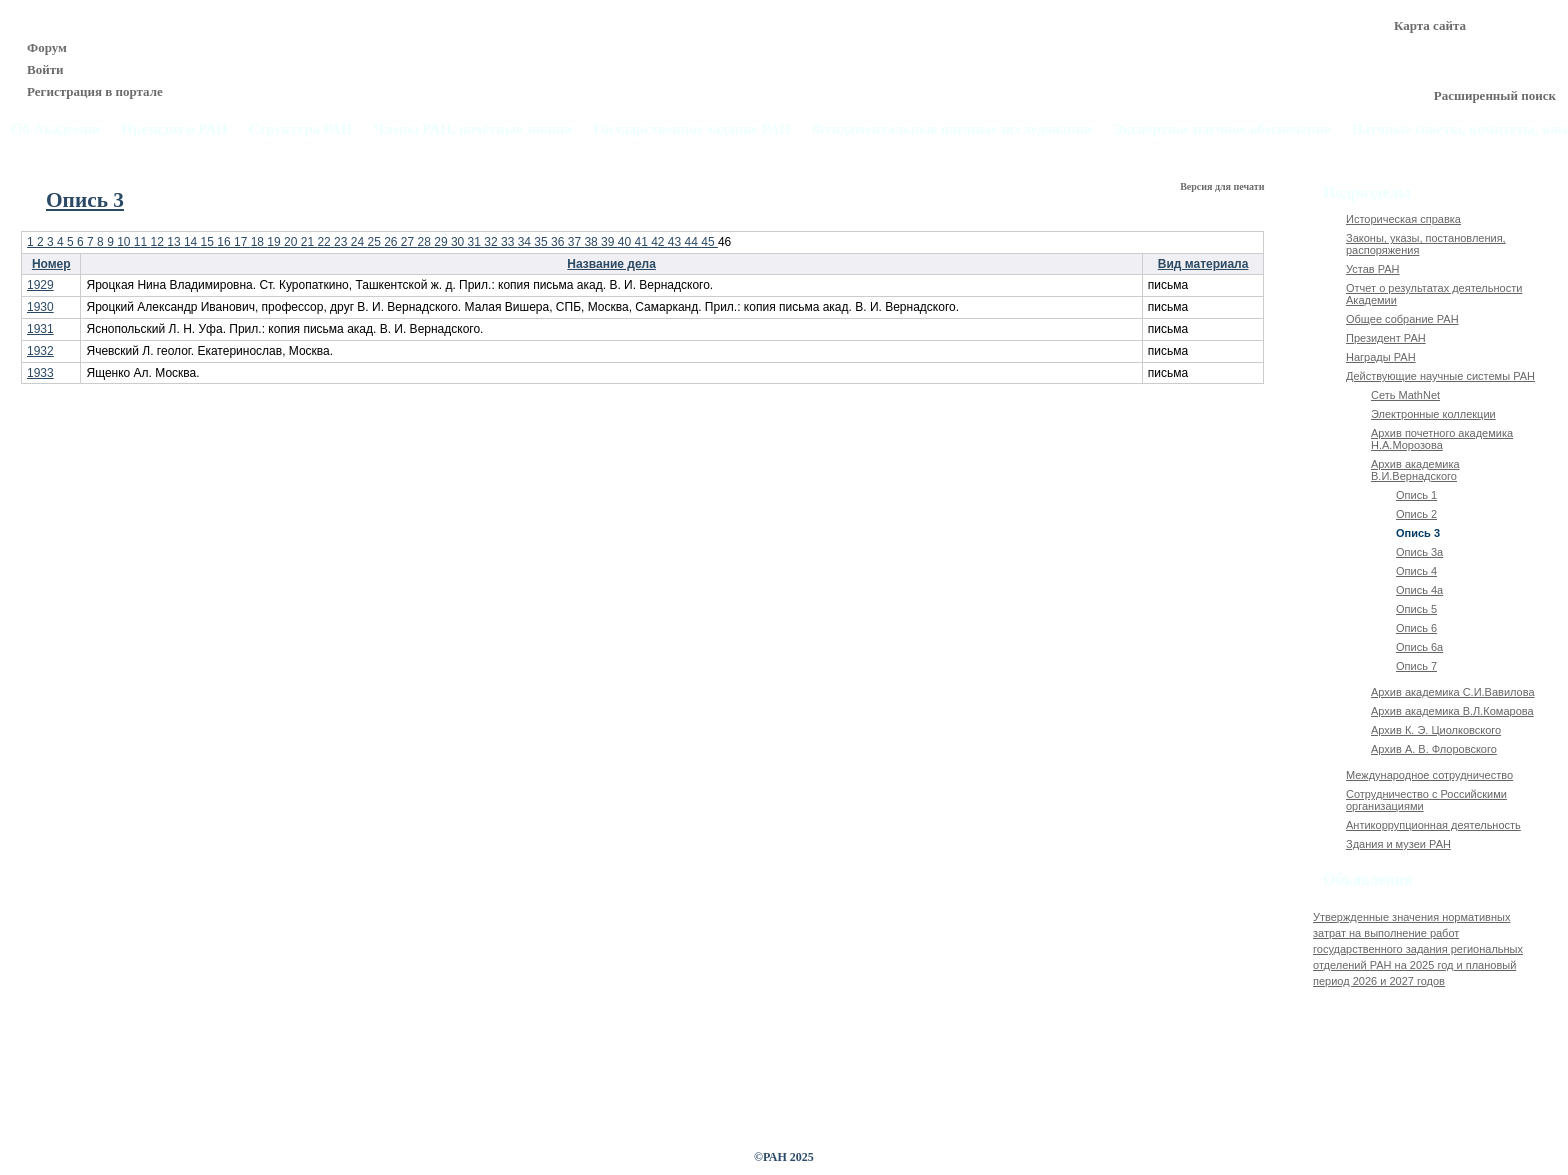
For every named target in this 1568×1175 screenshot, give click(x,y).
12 (159, 242)
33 (509, 242)
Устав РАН (1373, 269)
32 (492, 242)
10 (125, 242)
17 (242, 242)
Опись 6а (1419, 647)
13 (175, 242)
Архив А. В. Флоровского (1434, 749)
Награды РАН (1381, 357)
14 (192, 242)
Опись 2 (1416, 514)
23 (342, 242)
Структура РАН (300, 129)
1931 (40, 329)
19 (275, 242)
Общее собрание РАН (1402, 319)
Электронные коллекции (1433, 414)
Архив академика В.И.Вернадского (1415, 470)
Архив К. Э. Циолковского (1436, 730)
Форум (47, 47)
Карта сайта (1430, 25)
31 (476, 242)
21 (309, 242)
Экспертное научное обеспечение (1222, 129)
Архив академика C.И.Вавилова (1453, 692)
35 (542, 242)
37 (576, 242)
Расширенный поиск (1495, 95)
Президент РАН (1386, 338)
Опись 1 (1416, 495)
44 (693, 242)
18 (259, 242)
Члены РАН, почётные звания (472, 129)
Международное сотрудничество (1429, 775)
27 (409, 242)
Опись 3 (1418, 533)
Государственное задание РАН (692, 129)
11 (142, 242)
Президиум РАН (174, 129)
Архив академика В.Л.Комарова (1452, 711)
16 (225, 242)
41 (642, 242)
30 (459, 242)
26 (392, 242)
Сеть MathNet (1405, 395)
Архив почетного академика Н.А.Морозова (1442, 439)
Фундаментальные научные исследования (952, 129)
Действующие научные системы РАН (1440, 376)
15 (209, 242)
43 (676, 242)
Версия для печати (1223, 186)
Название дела (611, 264)
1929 (40, 285)
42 (659, 242)
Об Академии (55, 129)
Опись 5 (1416, 609)
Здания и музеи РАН (1398, 844)
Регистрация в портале (95, 91)
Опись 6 (1416, 628)
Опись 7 (1416, 666)
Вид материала (1203, 264)
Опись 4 (1416, 571)
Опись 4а (1419, 590)
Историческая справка (1403, 219)
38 (592, 242)
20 (292, 242)
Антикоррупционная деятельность (1433, 825)
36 (559, 242)
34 (526, 242)
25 (375, 242)
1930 (40, 307)
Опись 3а (1419, 552)
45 (709, 242)
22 (325, 242)
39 (609, 242)
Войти (45, 69)
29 (442, 242)
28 (426, 242)
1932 (40, 351)
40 (626, 242)
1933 (40, 373)
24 (359, 242)
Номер (51, 264)
